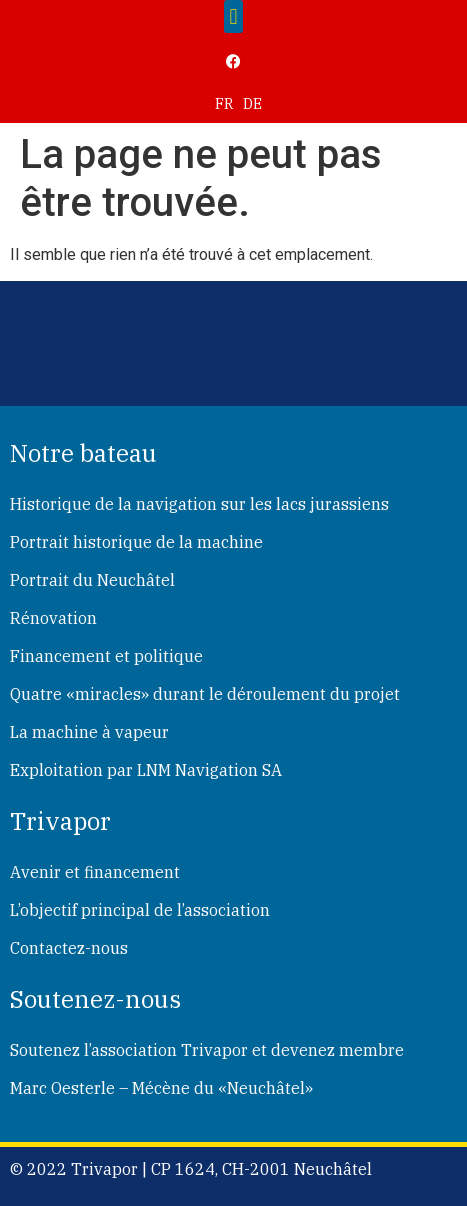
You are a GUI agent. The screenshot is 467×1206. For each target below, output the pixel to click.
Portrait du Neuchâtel (92, 580)
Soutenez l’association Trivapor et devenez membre (207, 1050)
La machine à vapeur (89, 732)
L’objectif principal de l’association (140, 910)
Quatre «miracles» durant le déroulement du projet (205, 694)
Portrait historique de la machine (136, 542)
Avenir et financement (95, 872)
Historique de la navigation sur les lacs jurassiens (199, 504)
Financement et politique (106, 656)
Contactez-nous (69, 948)
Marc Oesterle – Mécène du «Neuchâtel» (161, 1088)
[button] (233, 16)
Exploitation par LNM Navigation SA (146, 770)
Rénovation (53, 618)
